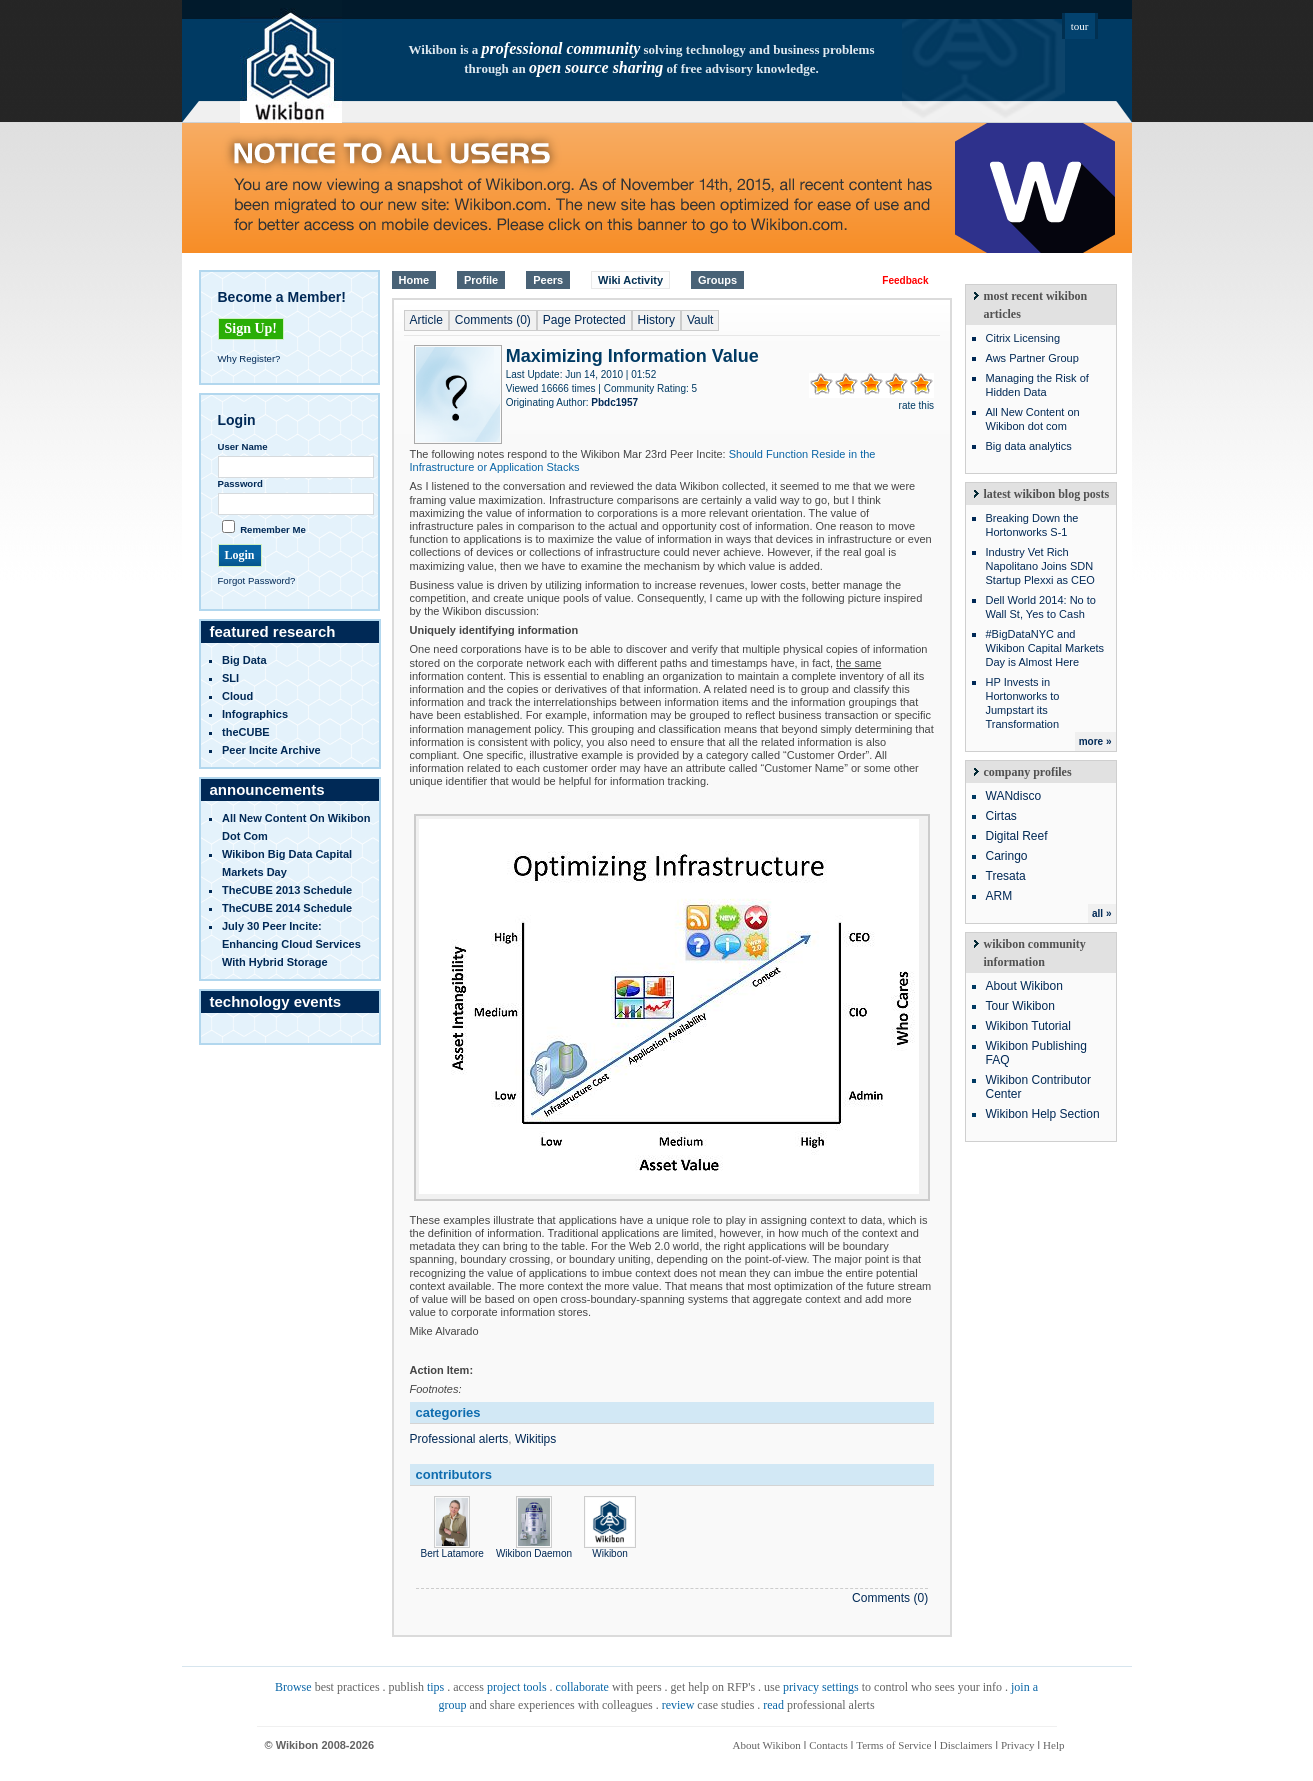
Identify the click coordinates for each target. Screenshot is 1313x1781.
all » (1101, 913)
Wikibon (610, 1548)
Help (1053, 1745)
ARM (999, 896)
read (773, 1705)
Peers (548, 280)
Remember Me (273, 529)
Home (414, 280)
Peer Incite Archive (271, 750)
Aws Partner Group (1032, 358)
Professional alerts (459, 1439)
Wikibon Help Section (1043, 1114)
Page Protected (584, 320)
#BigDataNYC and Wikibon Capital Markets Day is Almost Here (1045, 648)
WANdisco (1014, 796)
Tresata (1006, 876)
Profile (481, 280)
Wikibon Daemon (534, 1548)
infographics (255, 714)
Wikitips (535, 1439)
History (656, 320)
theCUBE (246, 732)
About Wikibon (1024, 986)
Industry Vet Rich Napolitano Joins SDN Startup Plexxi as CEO (1040, 566)
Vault (700, 320)
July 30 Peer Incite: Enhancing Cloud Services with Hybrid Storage (291, 944)
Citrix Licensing (1023, 338)
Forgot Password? (257, 580)
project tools (517, 1687)
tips (435, 1687)
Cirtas (1001, 816)
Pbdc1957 (614, 402)
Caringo (1007, 856)
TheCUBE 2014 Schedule (287, 908)
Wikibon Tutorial (1028, 1026)
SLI (230, 678)
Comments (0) (493, 320)
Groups (717, 280)
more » (1095, 741)
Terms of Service (893, 1745)
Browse (293, 1687)
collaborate (582, 1687)
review (678, 1705)
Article (426, 320)
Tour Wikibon (1020, 1006)
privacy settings (821, 1687)
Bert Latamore (452, 1548)
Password (240, 483)
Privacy (1018, 1745)
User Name (243, 446)
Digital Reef (1017, 836)
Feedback (905, 280)
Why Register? (249, 358)
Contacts (828, 1745)
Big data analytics (1029, 446)
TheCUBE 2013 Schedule (287, 890)
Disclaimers (966, 1745)
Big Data (244, 660)
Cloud (237, 696)
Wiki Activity (630, 280)
